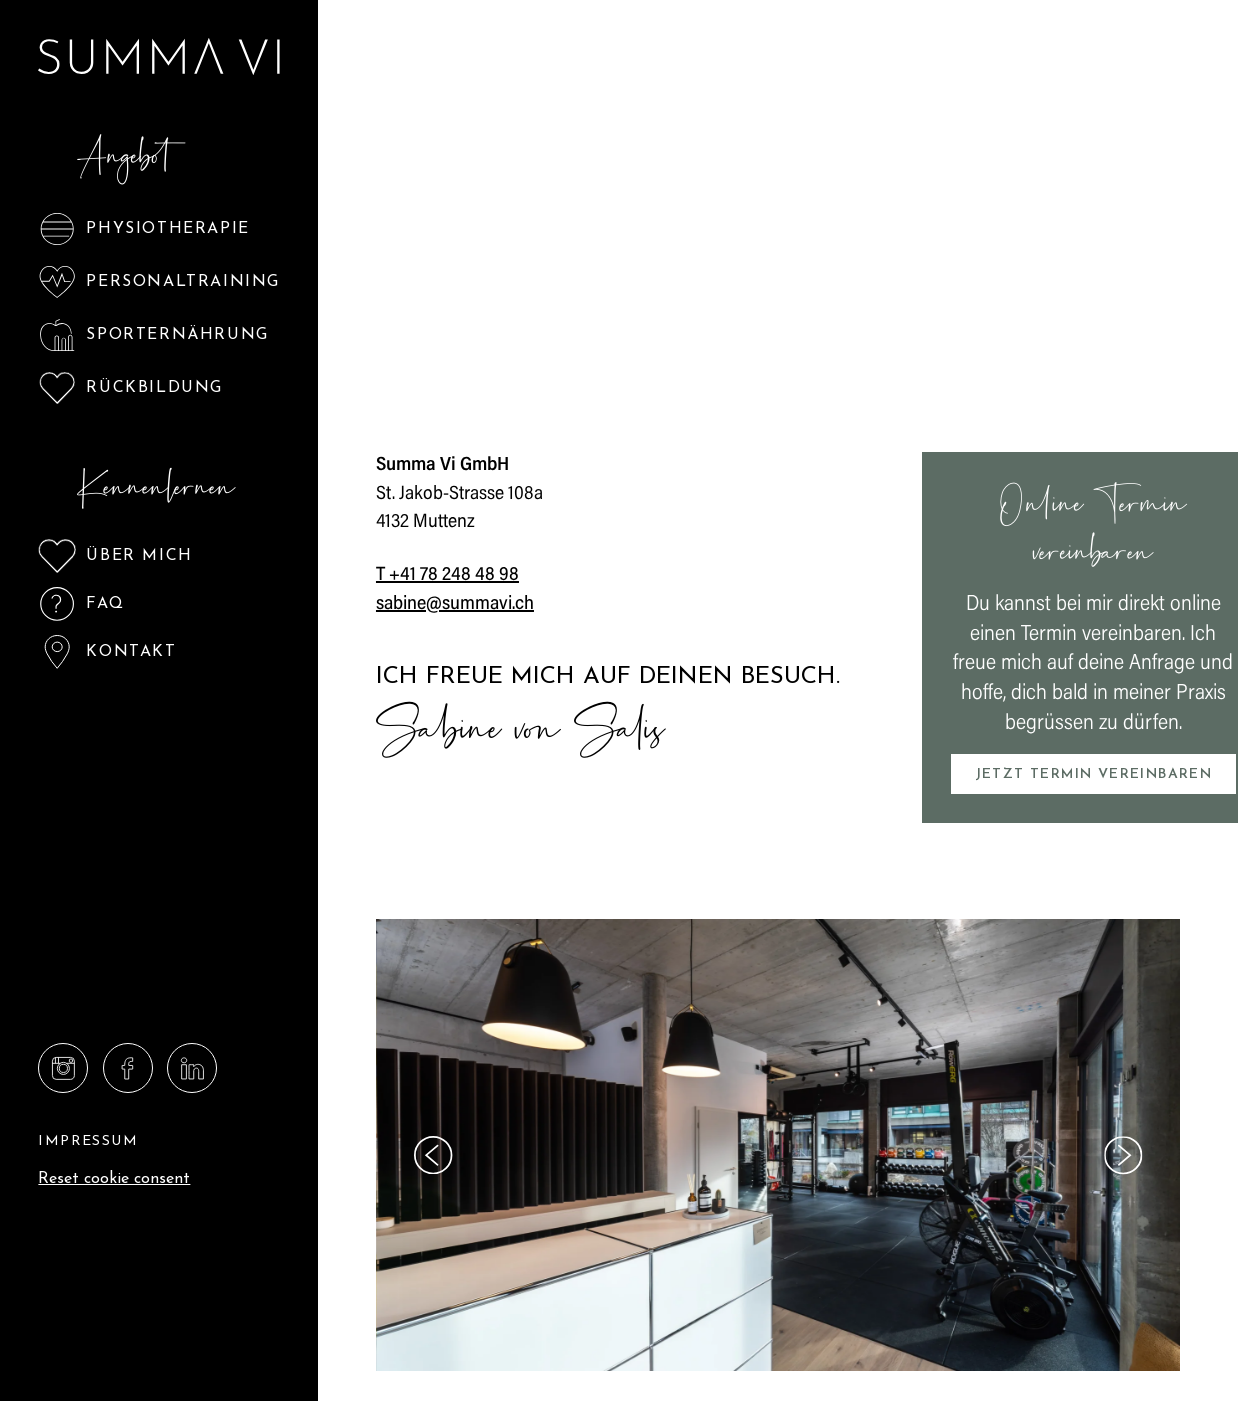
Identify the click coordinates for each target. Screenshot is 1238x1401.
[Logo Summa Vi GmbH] (159, 57)
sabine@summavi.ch (455, 604)
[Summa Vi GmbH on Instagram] (63, 1068)
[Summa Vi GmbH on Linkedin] (192, 1068)
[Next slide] (1123, 1155)
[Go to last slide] (433, 1155)
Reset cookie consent (114, 1179)
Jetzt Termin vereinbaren (1094, 774)
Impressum (88, 1141)
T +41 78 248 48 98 (447, 575)
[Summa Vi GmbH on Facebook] (128, 1068)
